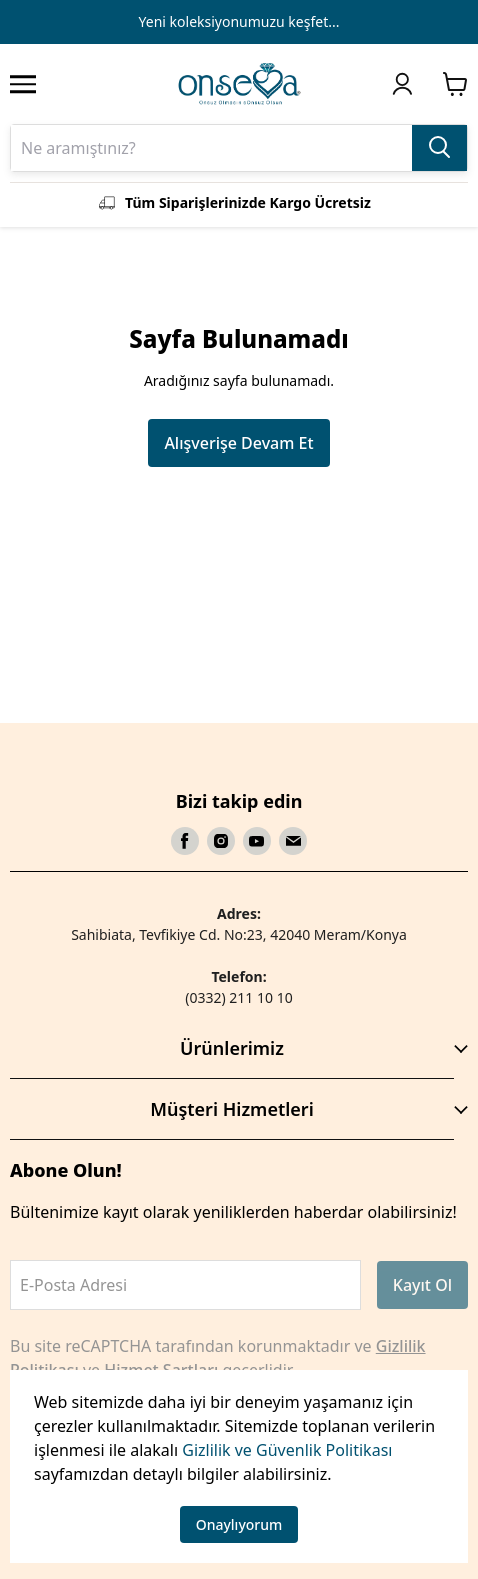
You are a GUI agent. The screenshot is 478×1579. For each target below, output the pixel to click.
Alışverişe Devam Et (238, 443)
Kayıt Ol (422, 1285)
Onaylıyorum (239, 1524)
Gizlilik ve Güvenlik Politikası (287, 1450)
